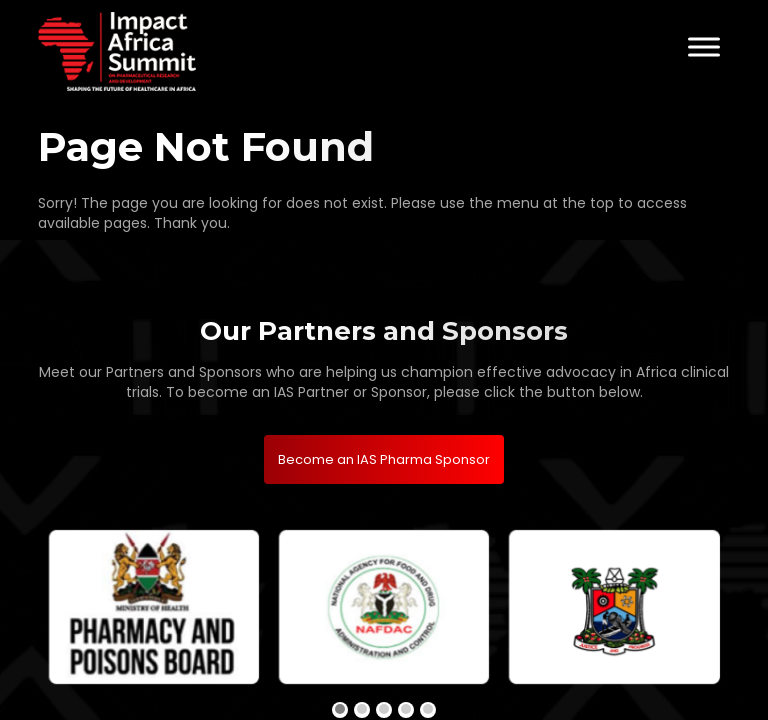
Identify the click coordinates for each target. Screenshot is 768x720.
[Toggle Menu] (704, 46)
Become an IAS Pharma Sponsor (384, 459)
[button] (340, 710)
